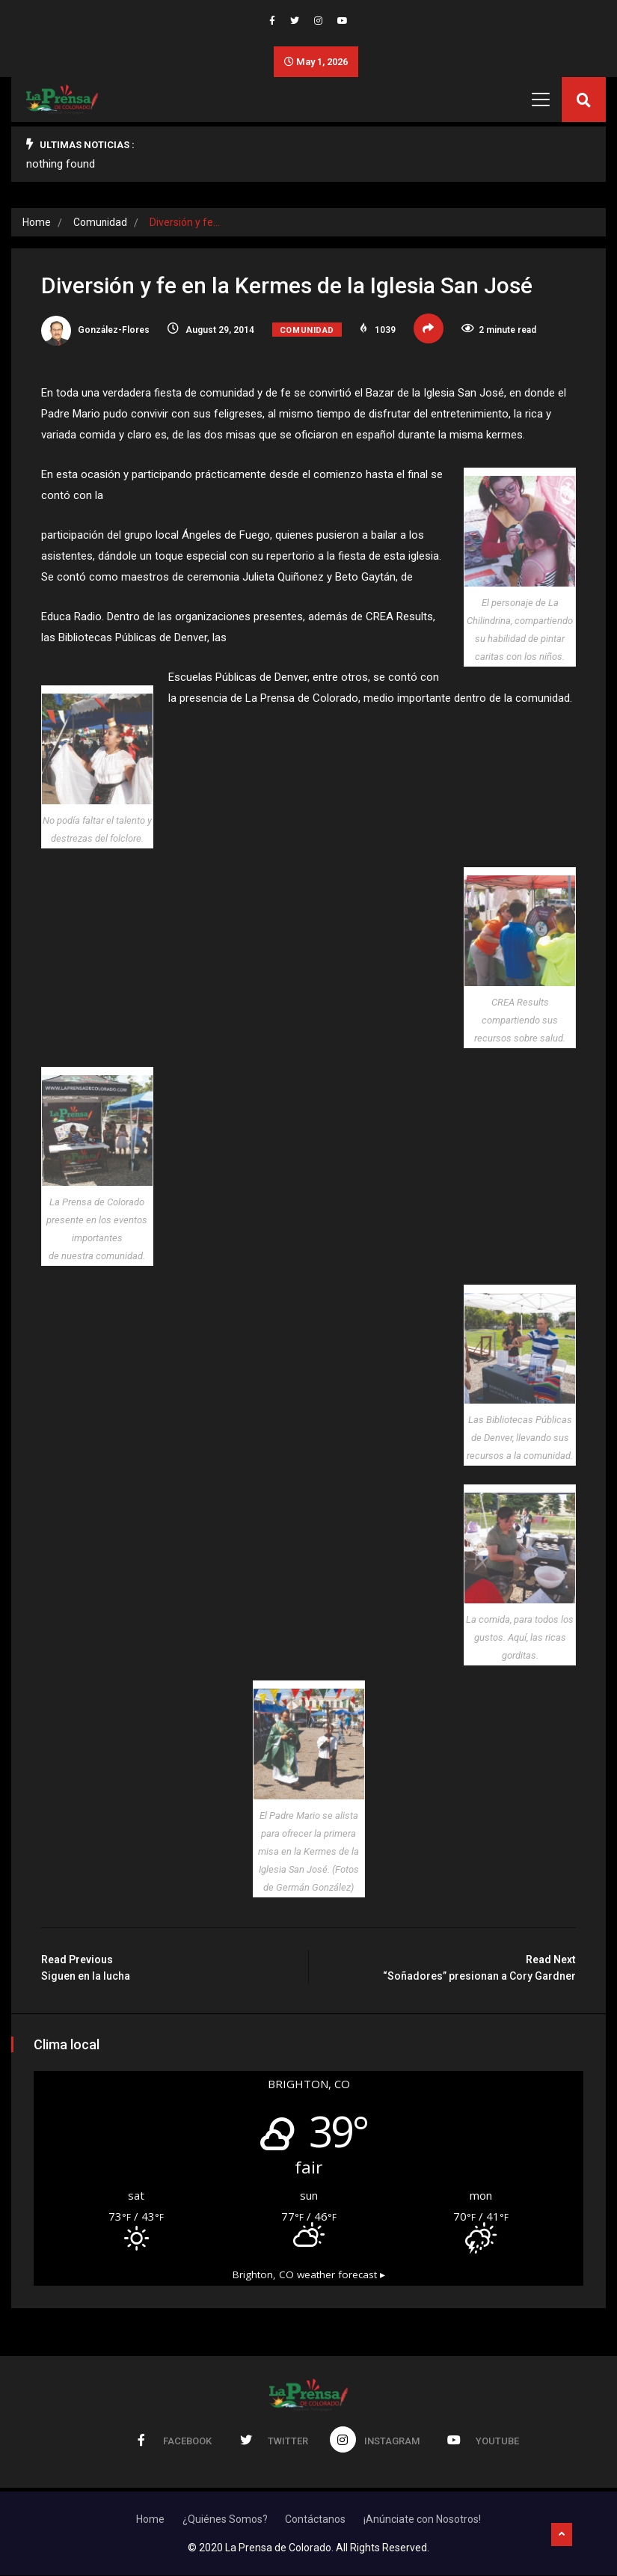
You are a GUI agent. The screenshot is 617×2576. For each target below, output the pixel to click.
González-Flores (95, 330)
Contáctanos (316, 2520)
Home (36, 223)
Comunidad (100, 223)
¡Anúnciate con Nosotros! (423, 2520)
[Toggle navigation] (541, 100)
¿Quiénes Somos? (225, 2520)
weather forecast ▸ (309, 2275)
